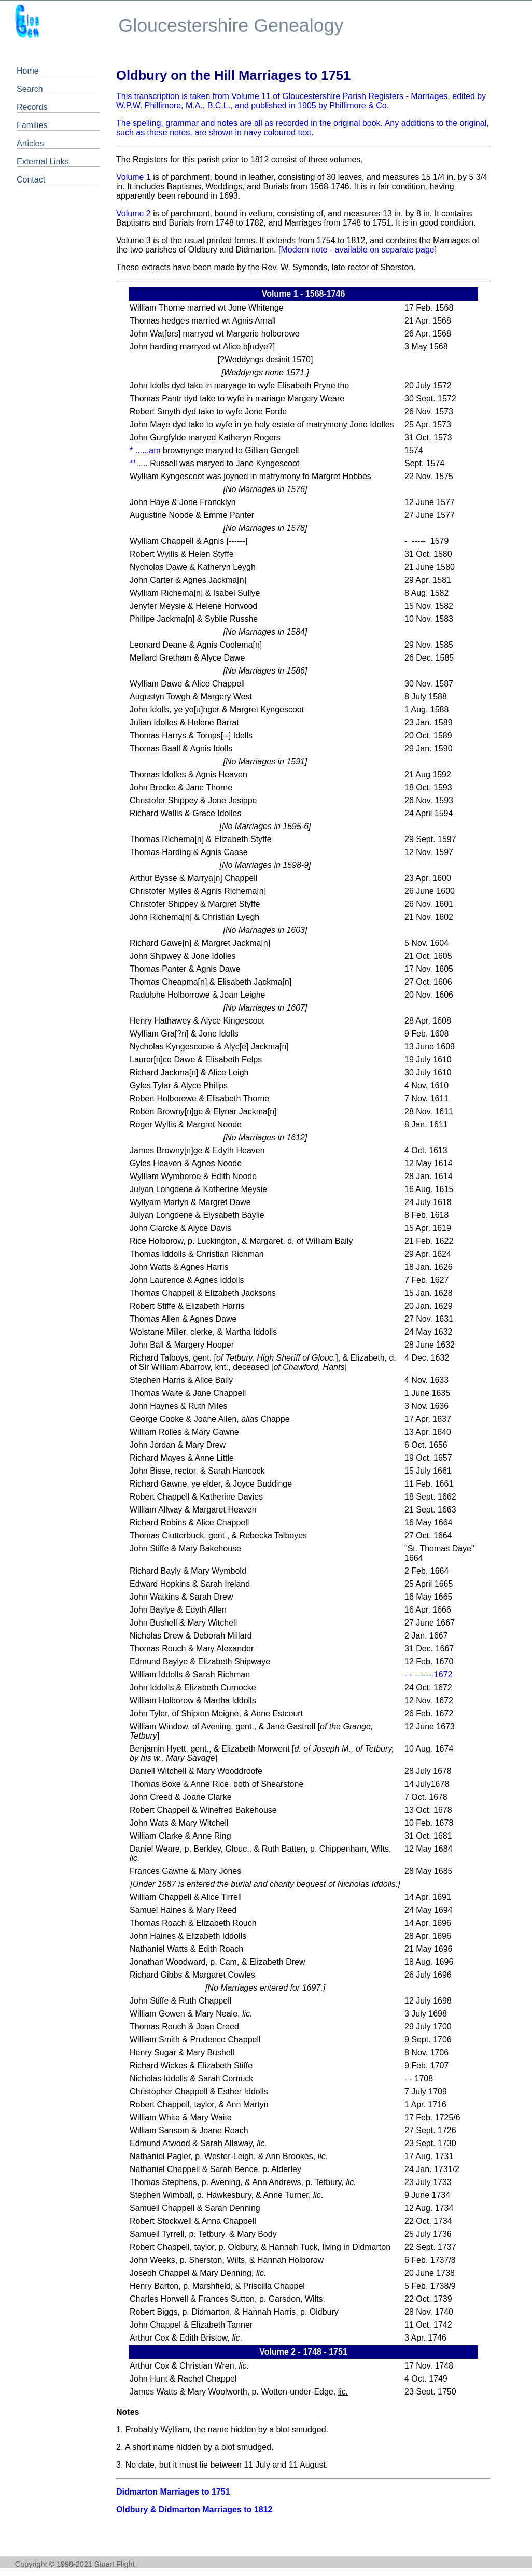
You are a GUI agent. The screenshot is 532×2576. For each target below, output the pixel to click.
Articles (30, 143)
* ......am (145, 450)
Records (32, 107)
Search (30, 89)
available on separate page (385, 249)
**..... (139, 463)
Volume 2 (133, 213)
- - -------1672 (428, 1674)
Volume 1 (133, 177)
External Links (43, 161)
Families (32, 125)
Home (28, 70)
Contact (31, 179)
